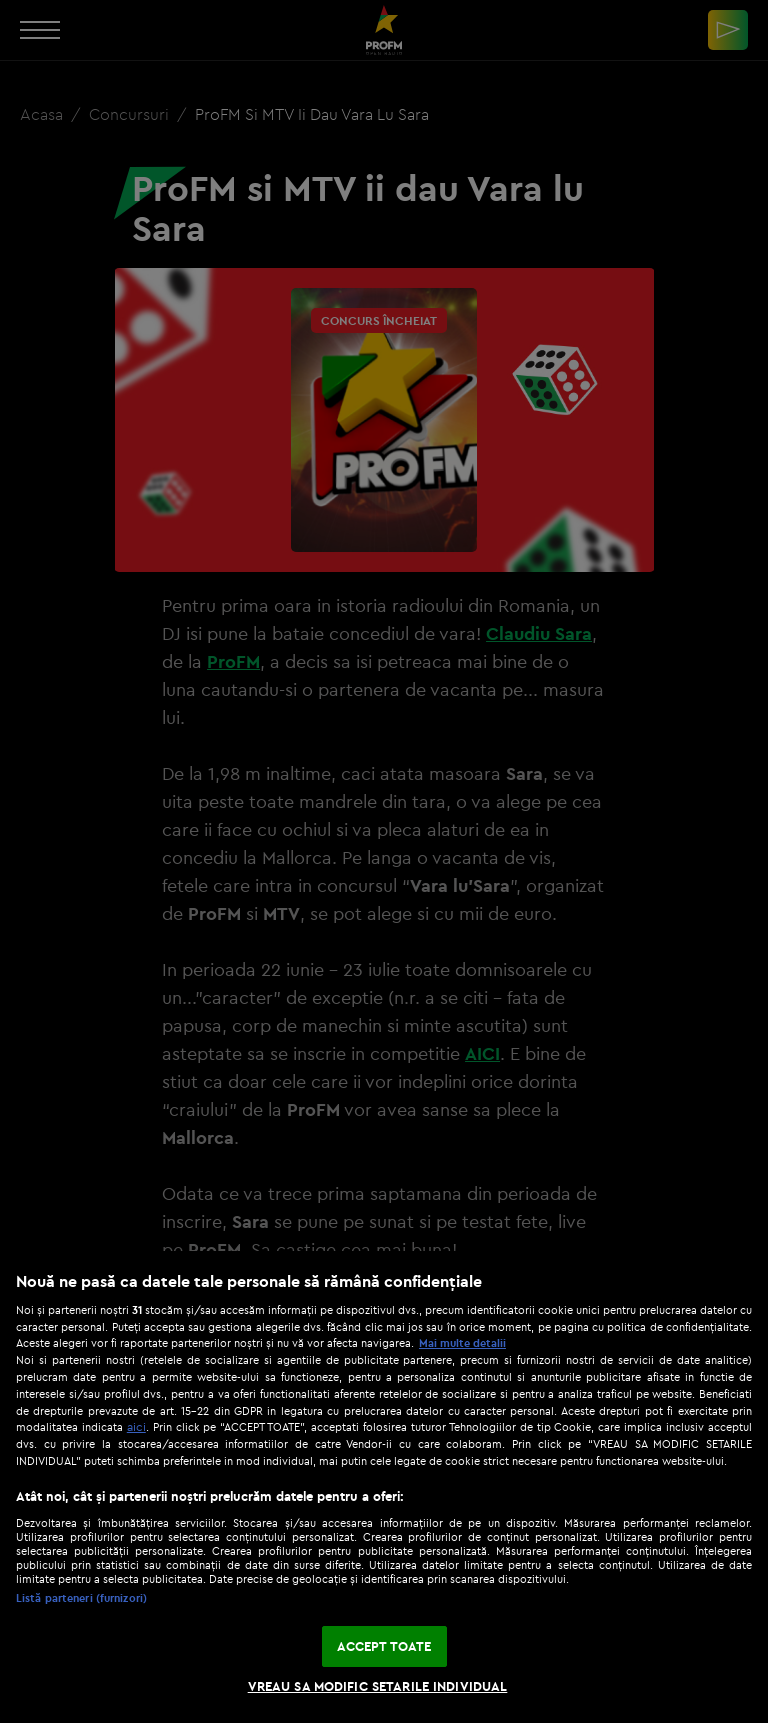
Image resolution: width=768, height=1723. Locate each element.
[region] (384, 1487)
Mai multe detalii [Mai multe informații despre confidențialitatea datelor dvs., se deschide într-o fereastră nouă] (462, 1343)
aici (136, 1426)
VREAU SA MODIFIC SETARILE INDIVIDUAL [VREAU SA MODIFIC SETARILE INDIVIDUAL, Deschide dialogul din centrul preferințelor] (378, 1686)
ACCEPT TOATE (384, 1646)
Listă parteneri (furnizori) (81, 1598)
